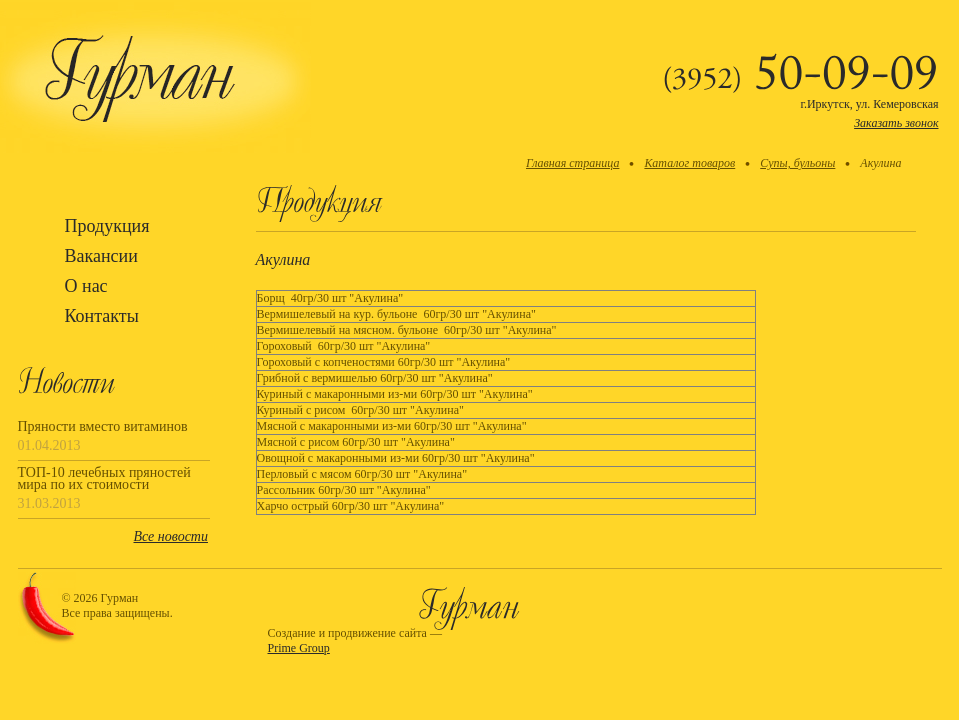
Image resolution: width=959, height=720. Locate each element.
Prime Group (299, 648)
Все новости (171, 536)
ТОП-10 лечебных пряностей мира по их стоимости (104, 479)
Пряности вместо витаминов (103, 427)
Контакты (102, 316)
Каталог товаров (689, 163)
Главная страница (572, 163)
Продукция (107, 226)
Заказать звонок (896, 123)
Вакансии (101, 256)
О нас (86, 286)
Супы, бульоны (797, 163)
